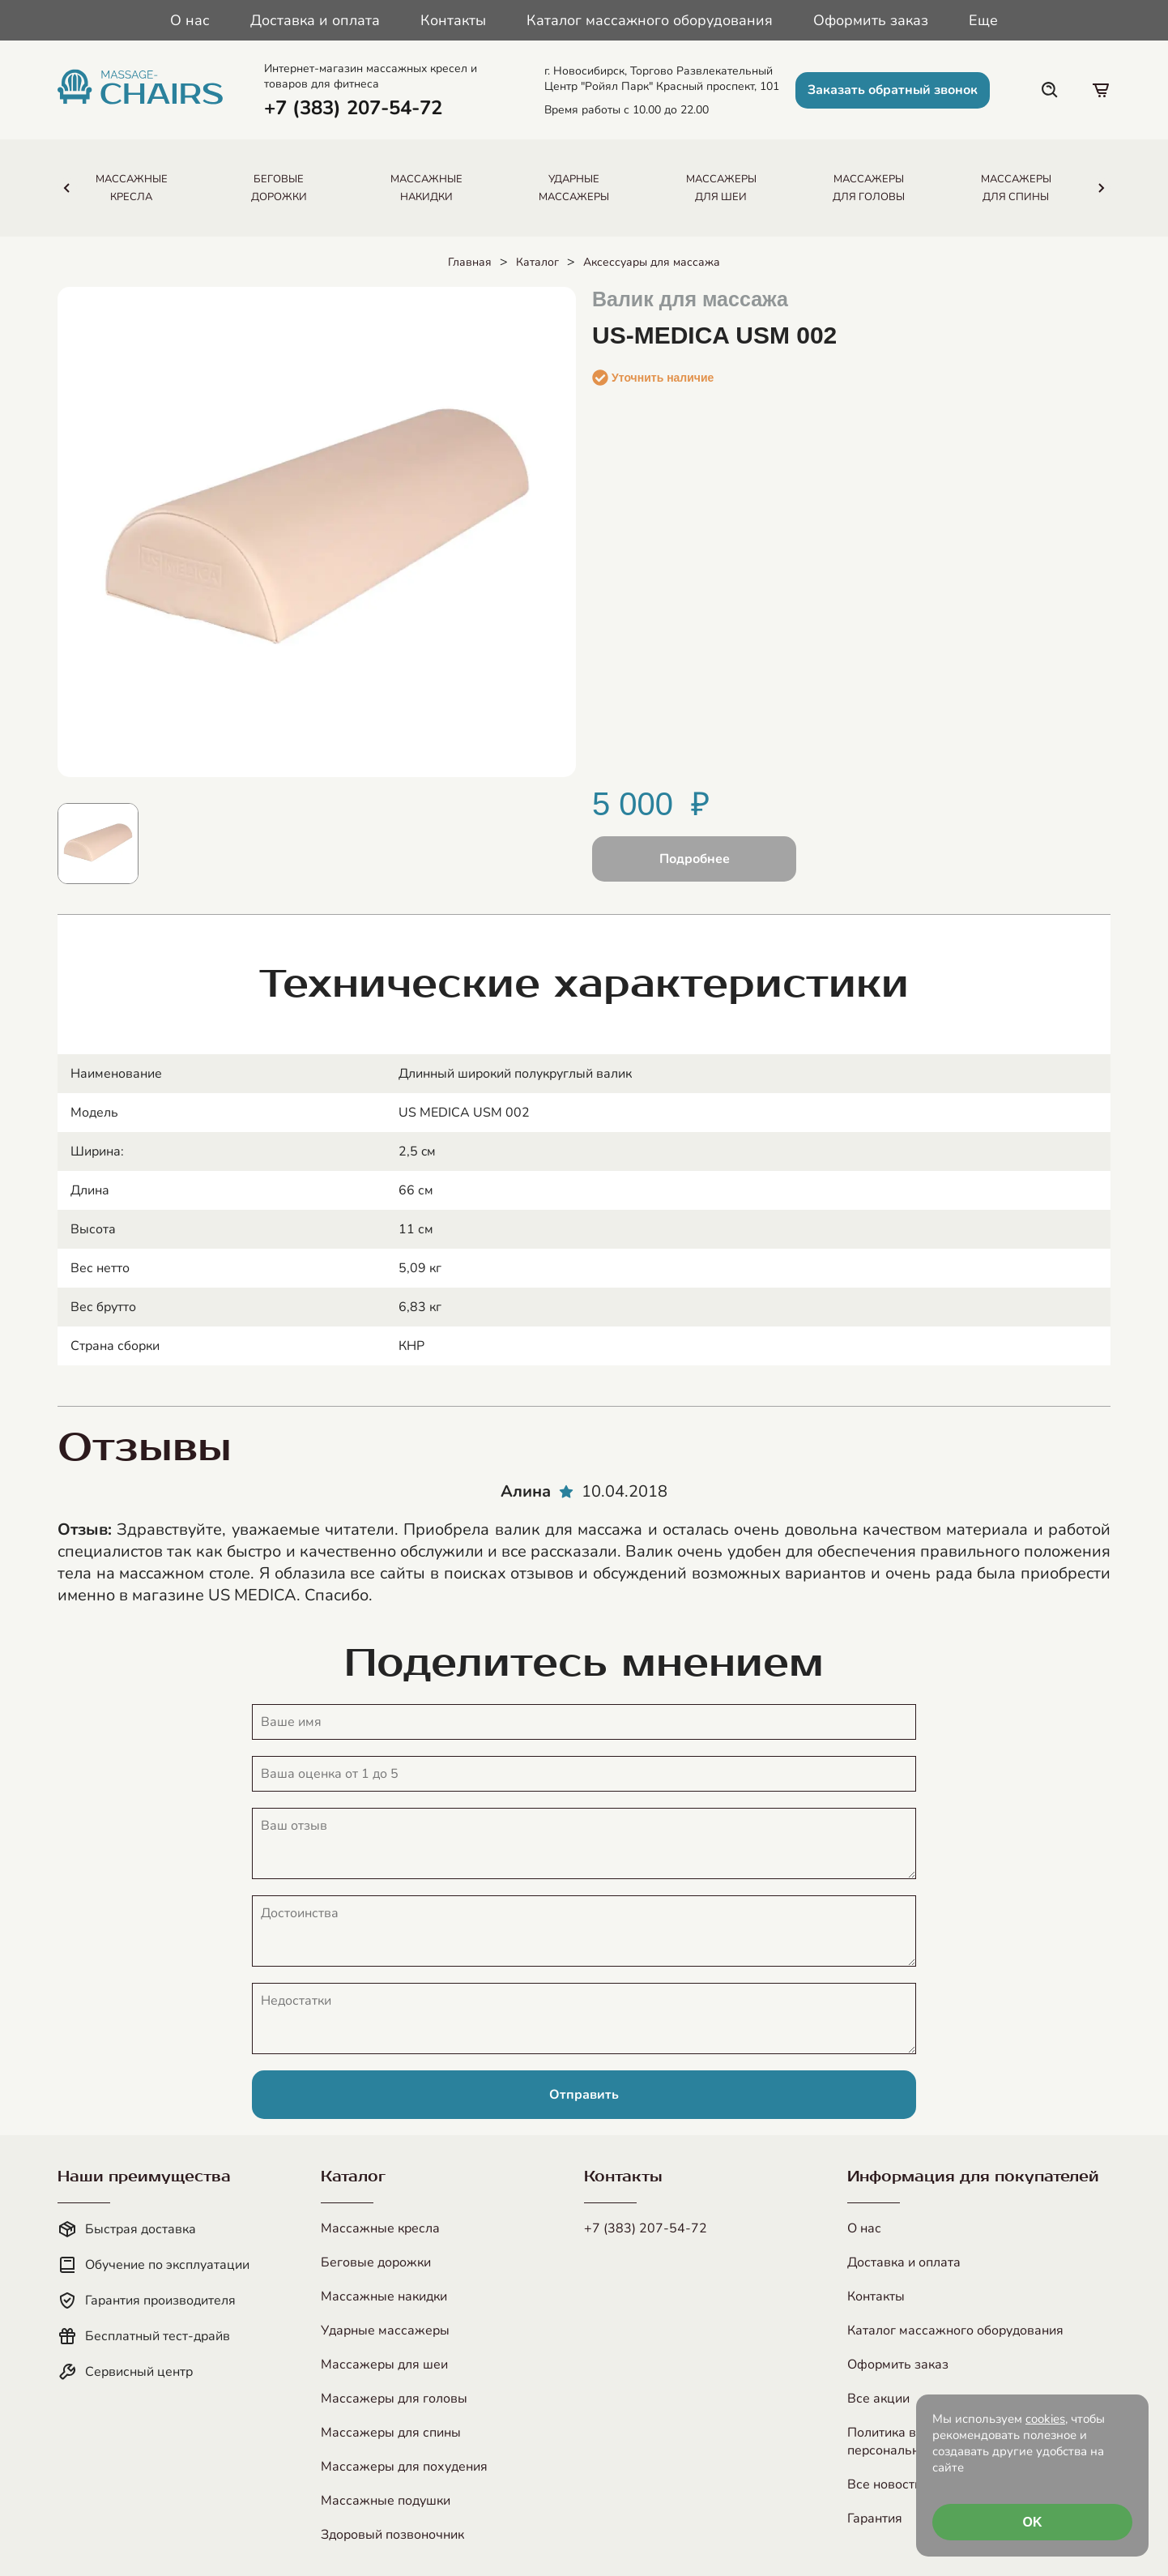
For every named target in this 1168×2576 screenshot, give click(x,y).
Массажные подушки (385, 2501)
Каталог (537, 262)
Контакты (453, 20)
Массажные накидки (384, 2296)
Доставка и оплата (315, 20)
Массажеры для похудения (404, 2467)
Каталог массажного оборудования (649, 20)
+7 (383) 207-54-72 (645, 2228)
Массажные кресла (380, 2228)
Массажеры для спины (391, 2432)
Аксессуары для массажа (651, 262)
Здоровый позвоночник (392, 2535)
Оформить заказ (870, 20)
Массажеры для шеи (384, 2364)
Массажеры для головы (394, 2398)
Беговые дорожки (376, 2262)
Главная (470, 262)
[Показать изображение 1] (98, 843)
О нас (190, 20)
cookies (1045, 2419)
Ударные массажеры (385, 2330)
